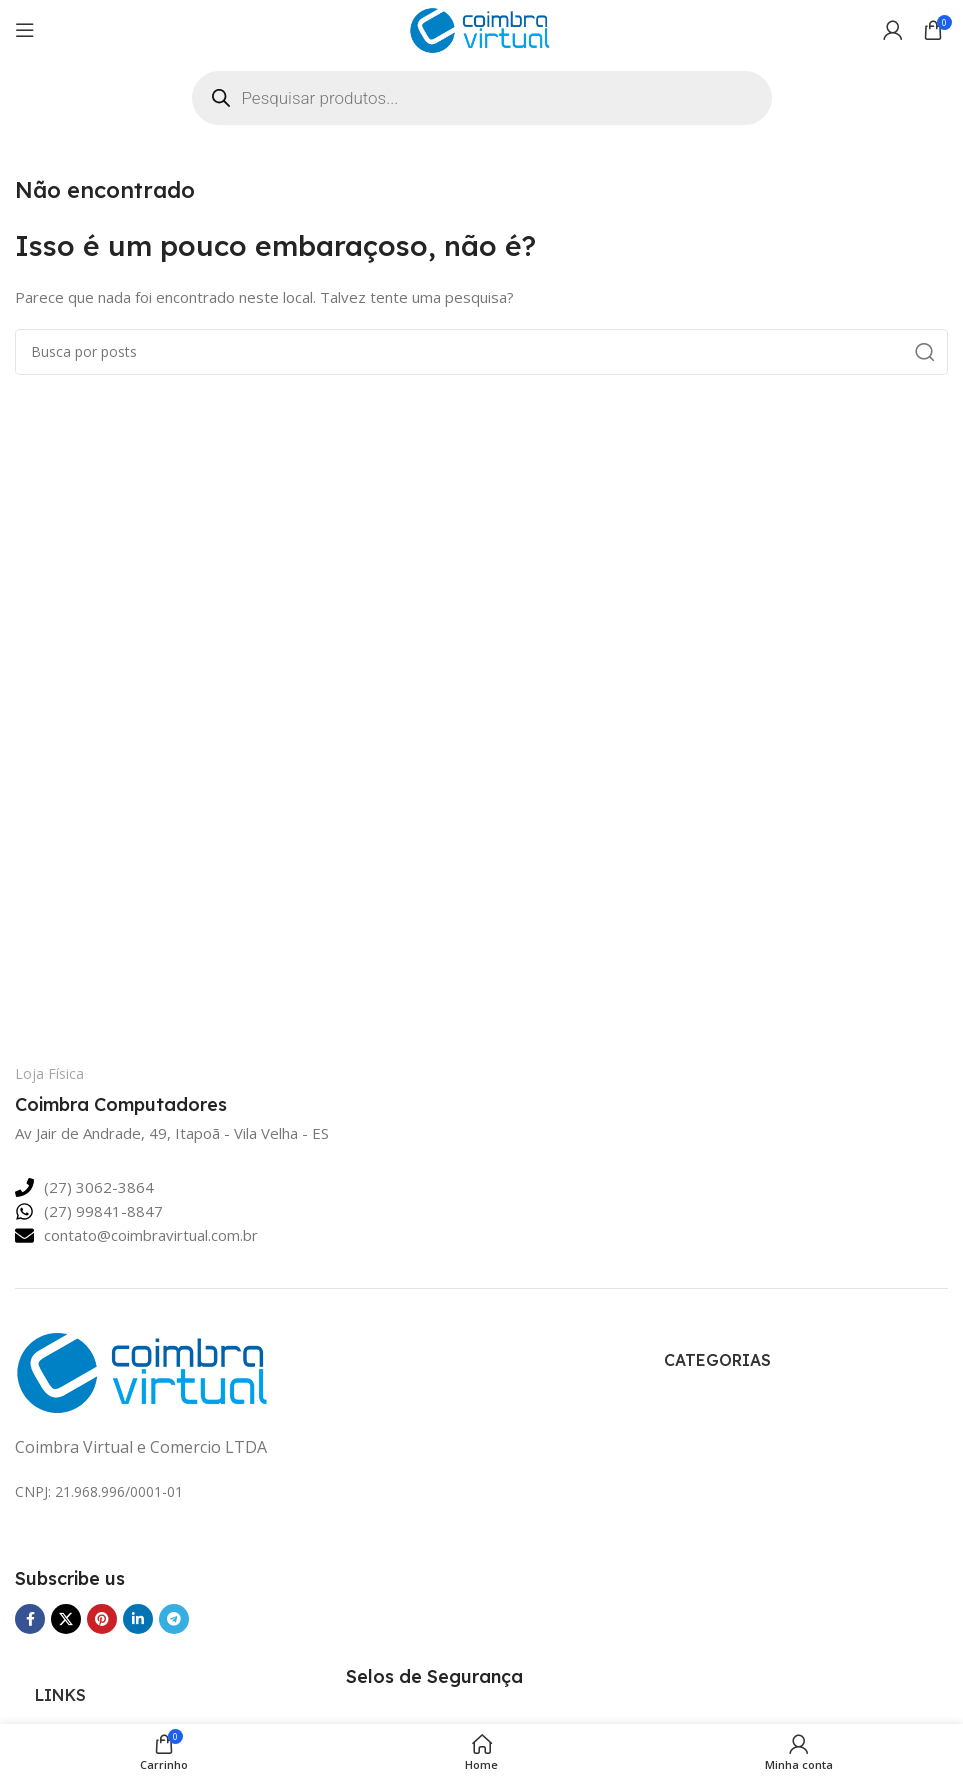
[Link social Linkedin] (138, 1619)
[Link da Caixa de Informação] (156, 1091)
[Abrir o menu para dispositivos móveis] (25, 30)
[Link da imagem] (146, 1370)
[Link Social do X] (66, 1619)
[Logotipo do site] (482, 28)
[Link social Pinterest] (102, 1619)
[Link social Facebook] (30, 1619)
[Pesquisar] (481, 352)
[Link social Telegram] (174, 1619)
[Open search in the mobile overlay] (482, 98)
